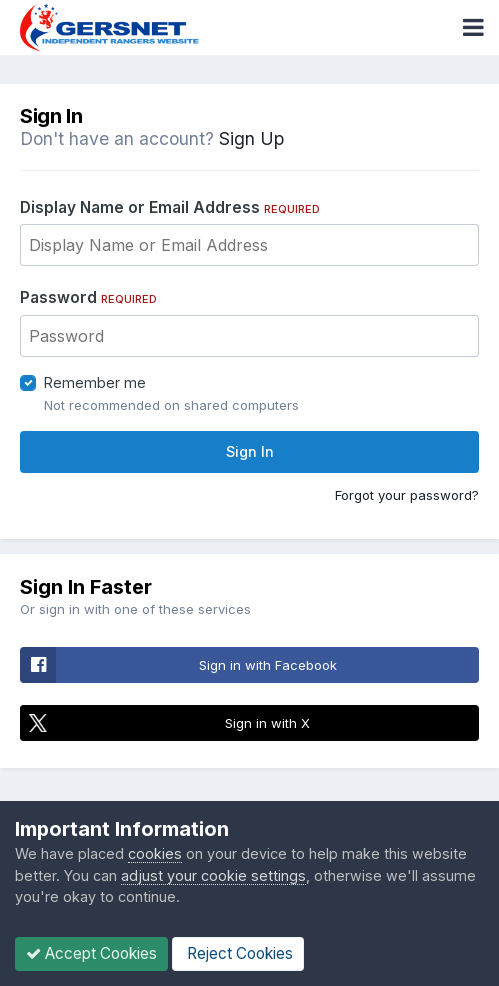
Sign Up (251, 138)
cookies (155, 853)
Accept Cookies (91, 953)
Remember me (95, 382)
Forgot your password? (407, 495)
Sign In (250, 451)
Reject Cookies (238, 953)
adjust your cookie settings (213, 875)
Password (88, 297)
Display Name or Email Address (170, 207)
